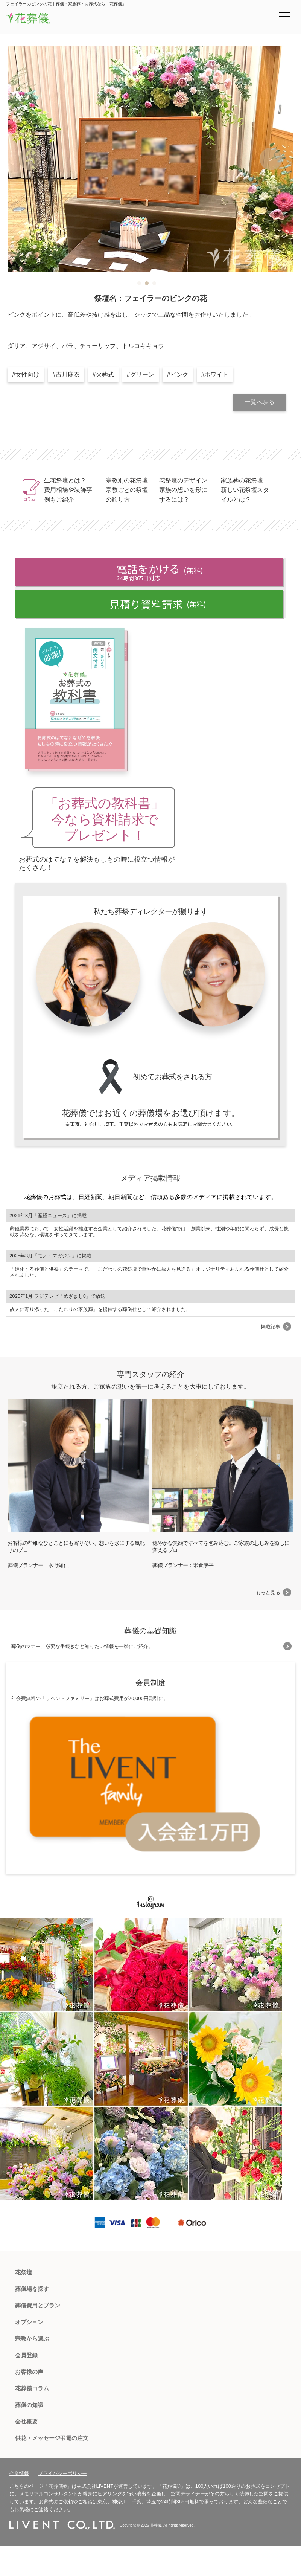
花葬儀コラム (32, 2388)
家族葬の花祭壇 (242, 480)
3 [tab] (154, 283)
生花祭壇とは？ (65, 480)
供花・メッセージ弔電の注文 (51, 2438)
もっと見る (268, 1592)
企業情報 (19, 2473)
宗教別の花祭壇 (127, 480)
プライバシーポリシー (62, 2473)
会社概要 (26, 2421)
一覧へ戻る (260, 402)
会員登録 (26, 2355)
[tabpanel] (150, 159)
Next (271, 159)
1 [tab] (139, 283)
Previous (30, 159)
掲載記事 (270, 1326)
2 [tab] (147, 283)
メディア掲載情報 (150, 1178)
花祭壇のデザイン (183, 480)
